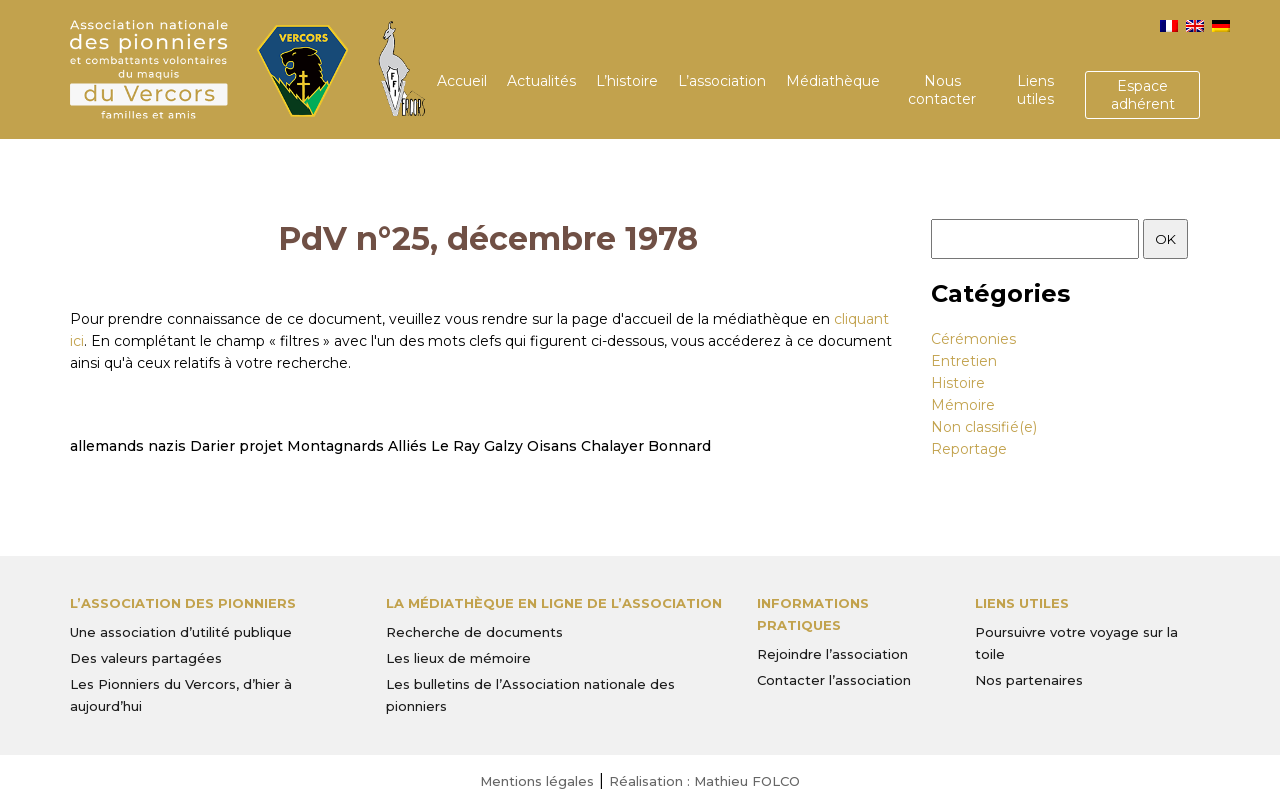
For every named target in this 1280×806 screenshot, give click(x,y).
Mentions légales (537, 781)
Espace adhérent (1143, 95)
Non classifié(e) (984, 427)
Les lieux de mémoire (458, 658)
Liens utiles (1035, 90)
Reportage (969, 449)
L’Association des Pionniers (183, 603)
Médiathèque (833, 81)
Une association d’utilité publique (181, 632)
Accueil (462, 81)
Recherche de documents (474, 632)
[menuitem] (1169, 26)
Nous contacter (942, 90)
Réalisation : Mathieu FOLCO (704, 781)
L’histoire (627, 81)
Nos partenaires (1029, 680)
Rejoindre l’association (832, 654)
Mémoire (963, 405)
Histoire (958, 383)
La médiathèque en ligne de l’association (554, 603)
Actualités (541, 81)
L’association (722, 81)
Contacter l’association (834, 680)
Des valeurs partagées (146, 658)
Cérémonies (973, 339)
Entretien (964, 361)
